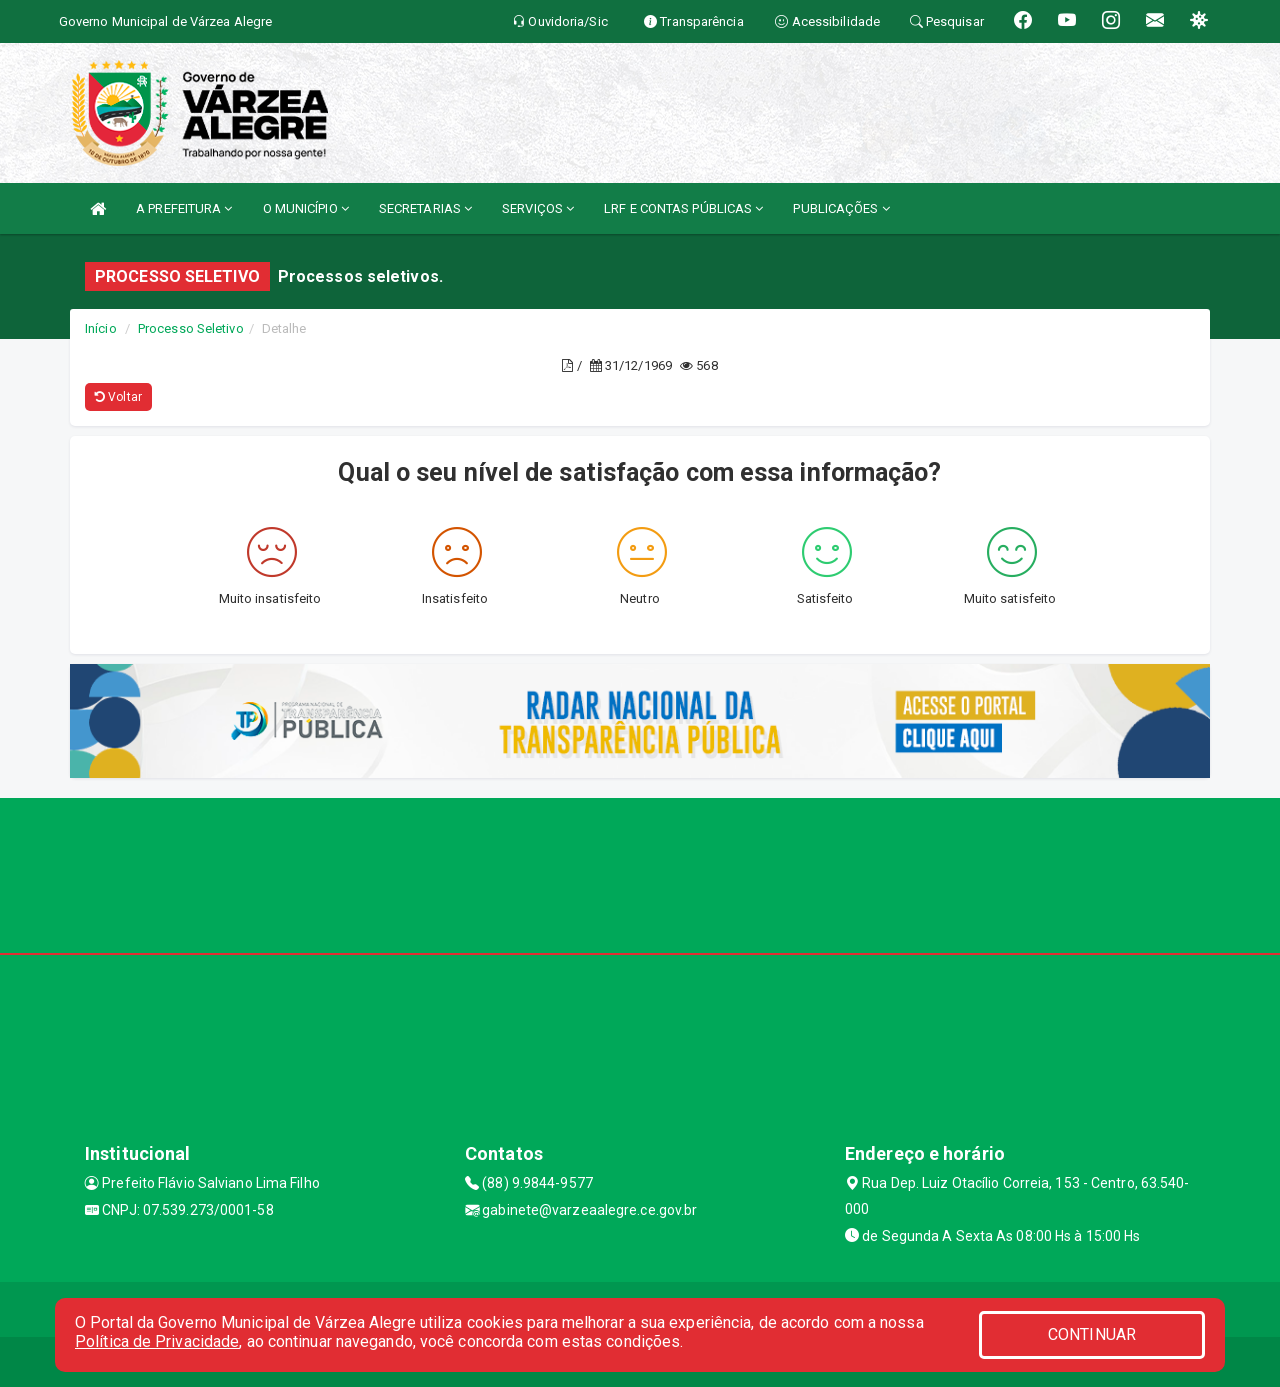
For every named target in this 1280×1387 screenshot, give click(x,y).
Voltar (118, 397)
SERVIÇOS (538, 208)
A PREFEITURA (184, 208)
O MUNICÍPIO (306, 208)
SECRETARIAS (425, 208)
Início (101, 328)
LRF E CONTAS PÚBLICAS (683, 208)
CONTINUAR (1092, 1334)
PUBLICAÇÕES (841, 208)
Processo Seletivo (191, 328)
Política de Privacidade (157, 1341)
